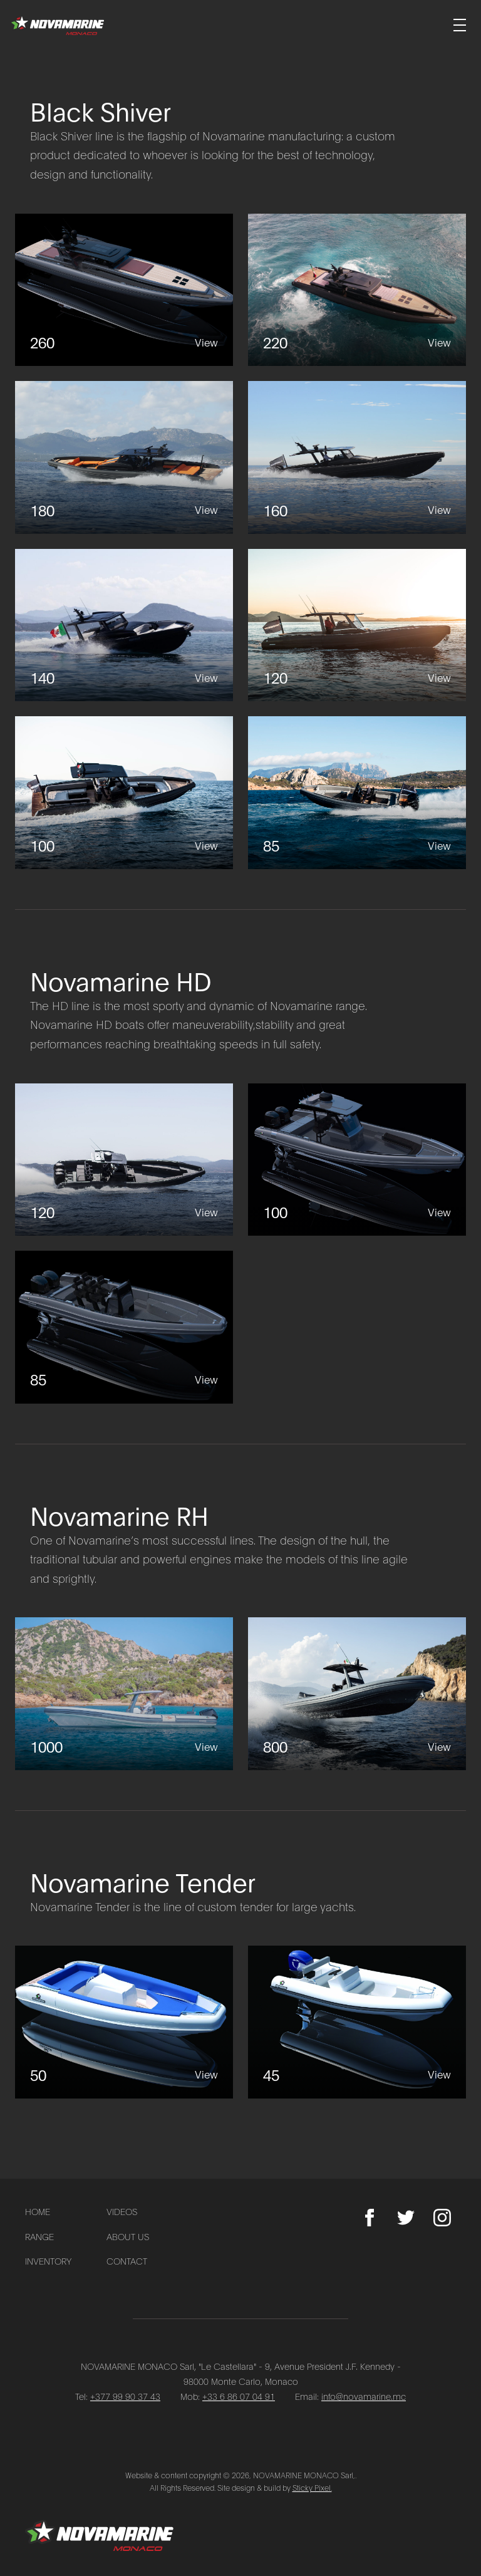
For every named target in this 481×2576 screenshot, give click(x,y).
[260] (124, 290)
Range (39, 2236)
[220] (357, 290)
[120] (357, 625)
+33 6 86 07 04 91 (238, 2396)
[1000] (124, 1693)
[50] (124, 2022)
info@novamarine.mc (363, 2396)
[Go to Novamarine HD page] (240, 1009)
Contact (126, 2260)
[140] (124, 625)
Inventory (48, 2260)
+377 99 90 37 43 (125, 2396)
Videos (121, 2211)
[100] (124, 792)
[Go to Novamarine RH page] (240, 1543)
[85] (357, 792)
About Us (127, 2236)
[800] (357, 1693)
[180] (124, 457)
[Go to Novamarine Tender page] (240, 1891)
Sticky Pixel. (312, 2487)
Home (37, 2211)
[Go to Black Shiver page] (240, 139)
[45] (357, 2022)
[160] (357, 457)
